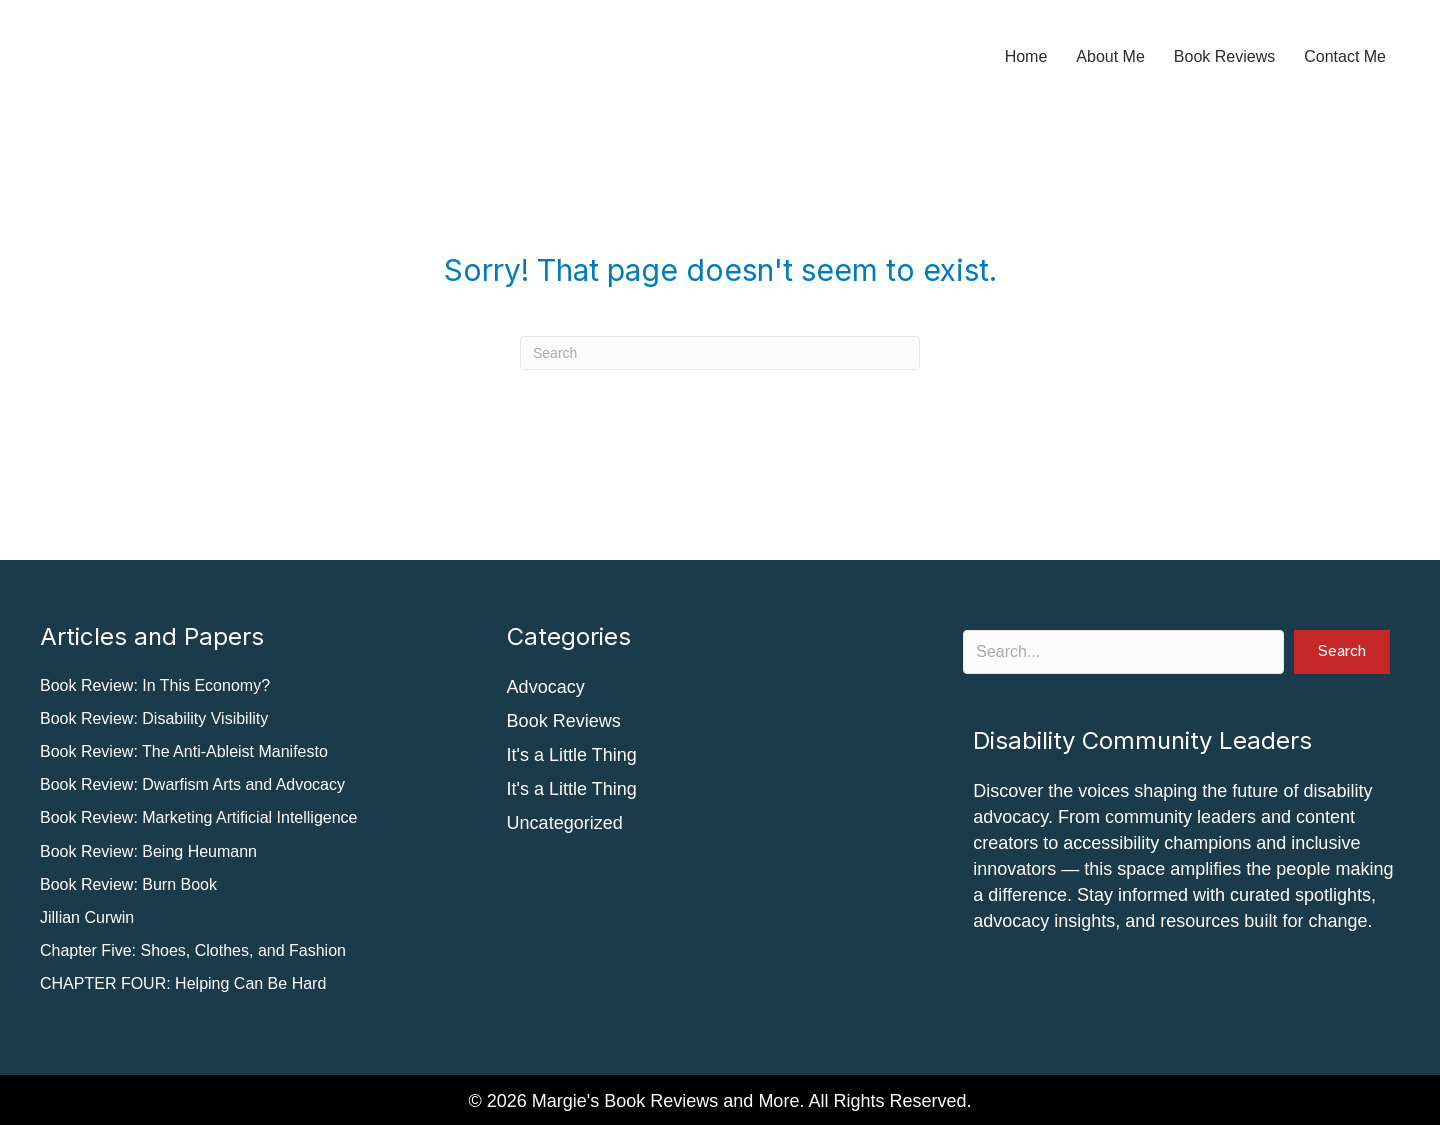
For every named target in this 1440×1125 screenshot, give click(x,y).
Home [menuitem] (1026, 56)
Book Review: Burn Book (128, 884)
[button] (1342, 651)
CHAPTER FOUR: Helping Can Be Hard (183, 983)
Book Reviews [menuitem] (1224, 56)
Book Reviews (564, 721)
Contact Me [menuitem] (1345, 56)
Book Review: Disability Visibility (154, 718)
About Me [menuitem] (1110, 56)
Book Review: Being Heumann (148, 851)
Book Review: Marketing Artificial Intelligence (198, 817)
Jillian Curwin (87, 917)
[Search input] (1123, 652)
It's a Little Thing (572, 755)
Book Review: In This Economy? (155, 685)
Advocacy (546, 687)
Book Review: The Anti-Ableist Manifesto (184, 751)
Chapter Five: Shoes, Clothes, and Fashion (193, 950)
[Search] (720, 353)
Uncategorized (565, 823)
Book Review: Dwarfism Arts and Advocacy (192, 784)
